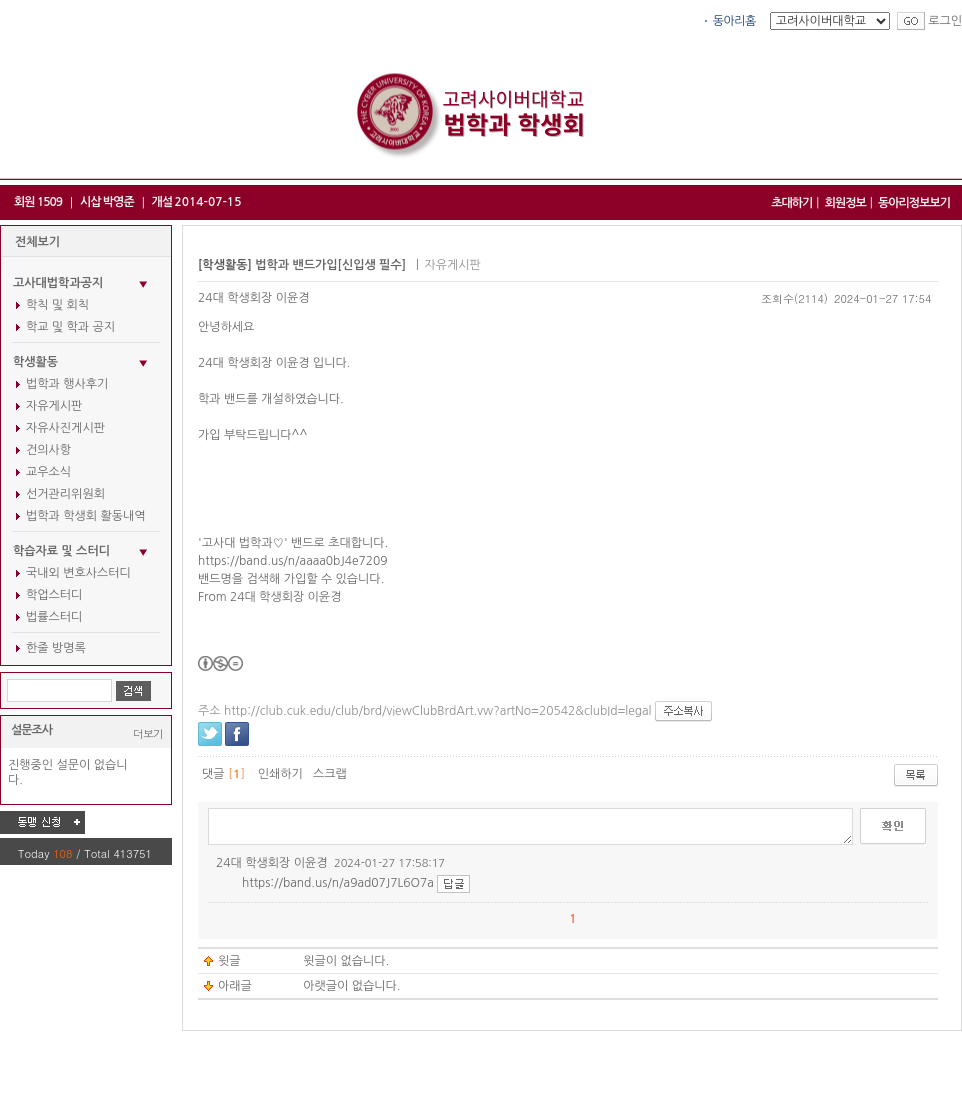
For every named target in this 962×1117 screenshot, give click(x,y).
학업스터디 (54, 595)
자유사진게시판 (65, 428)
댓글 (213, 774)
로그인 (945, 21)
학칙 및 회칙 (57, 305)
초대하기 (791, 203)
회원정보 (845, 203)
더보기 (148, 733)
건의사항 (48, 450)
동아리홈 (734, 21)
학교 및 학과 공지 (70, 327)
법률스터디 (54, 617)
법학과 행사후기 (67, 384)
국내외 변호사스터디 (78, 573)
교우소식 (48, 472)
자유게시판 (54, 406)
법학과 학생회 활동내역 (86, 516)
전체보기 (37, 242)
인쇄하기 (280, 774)
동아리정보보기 (914, 203)
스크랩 (330, 774)
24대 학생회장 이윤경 (254, 298)
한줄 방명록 (56, 648)
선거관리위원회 (65, 494)
